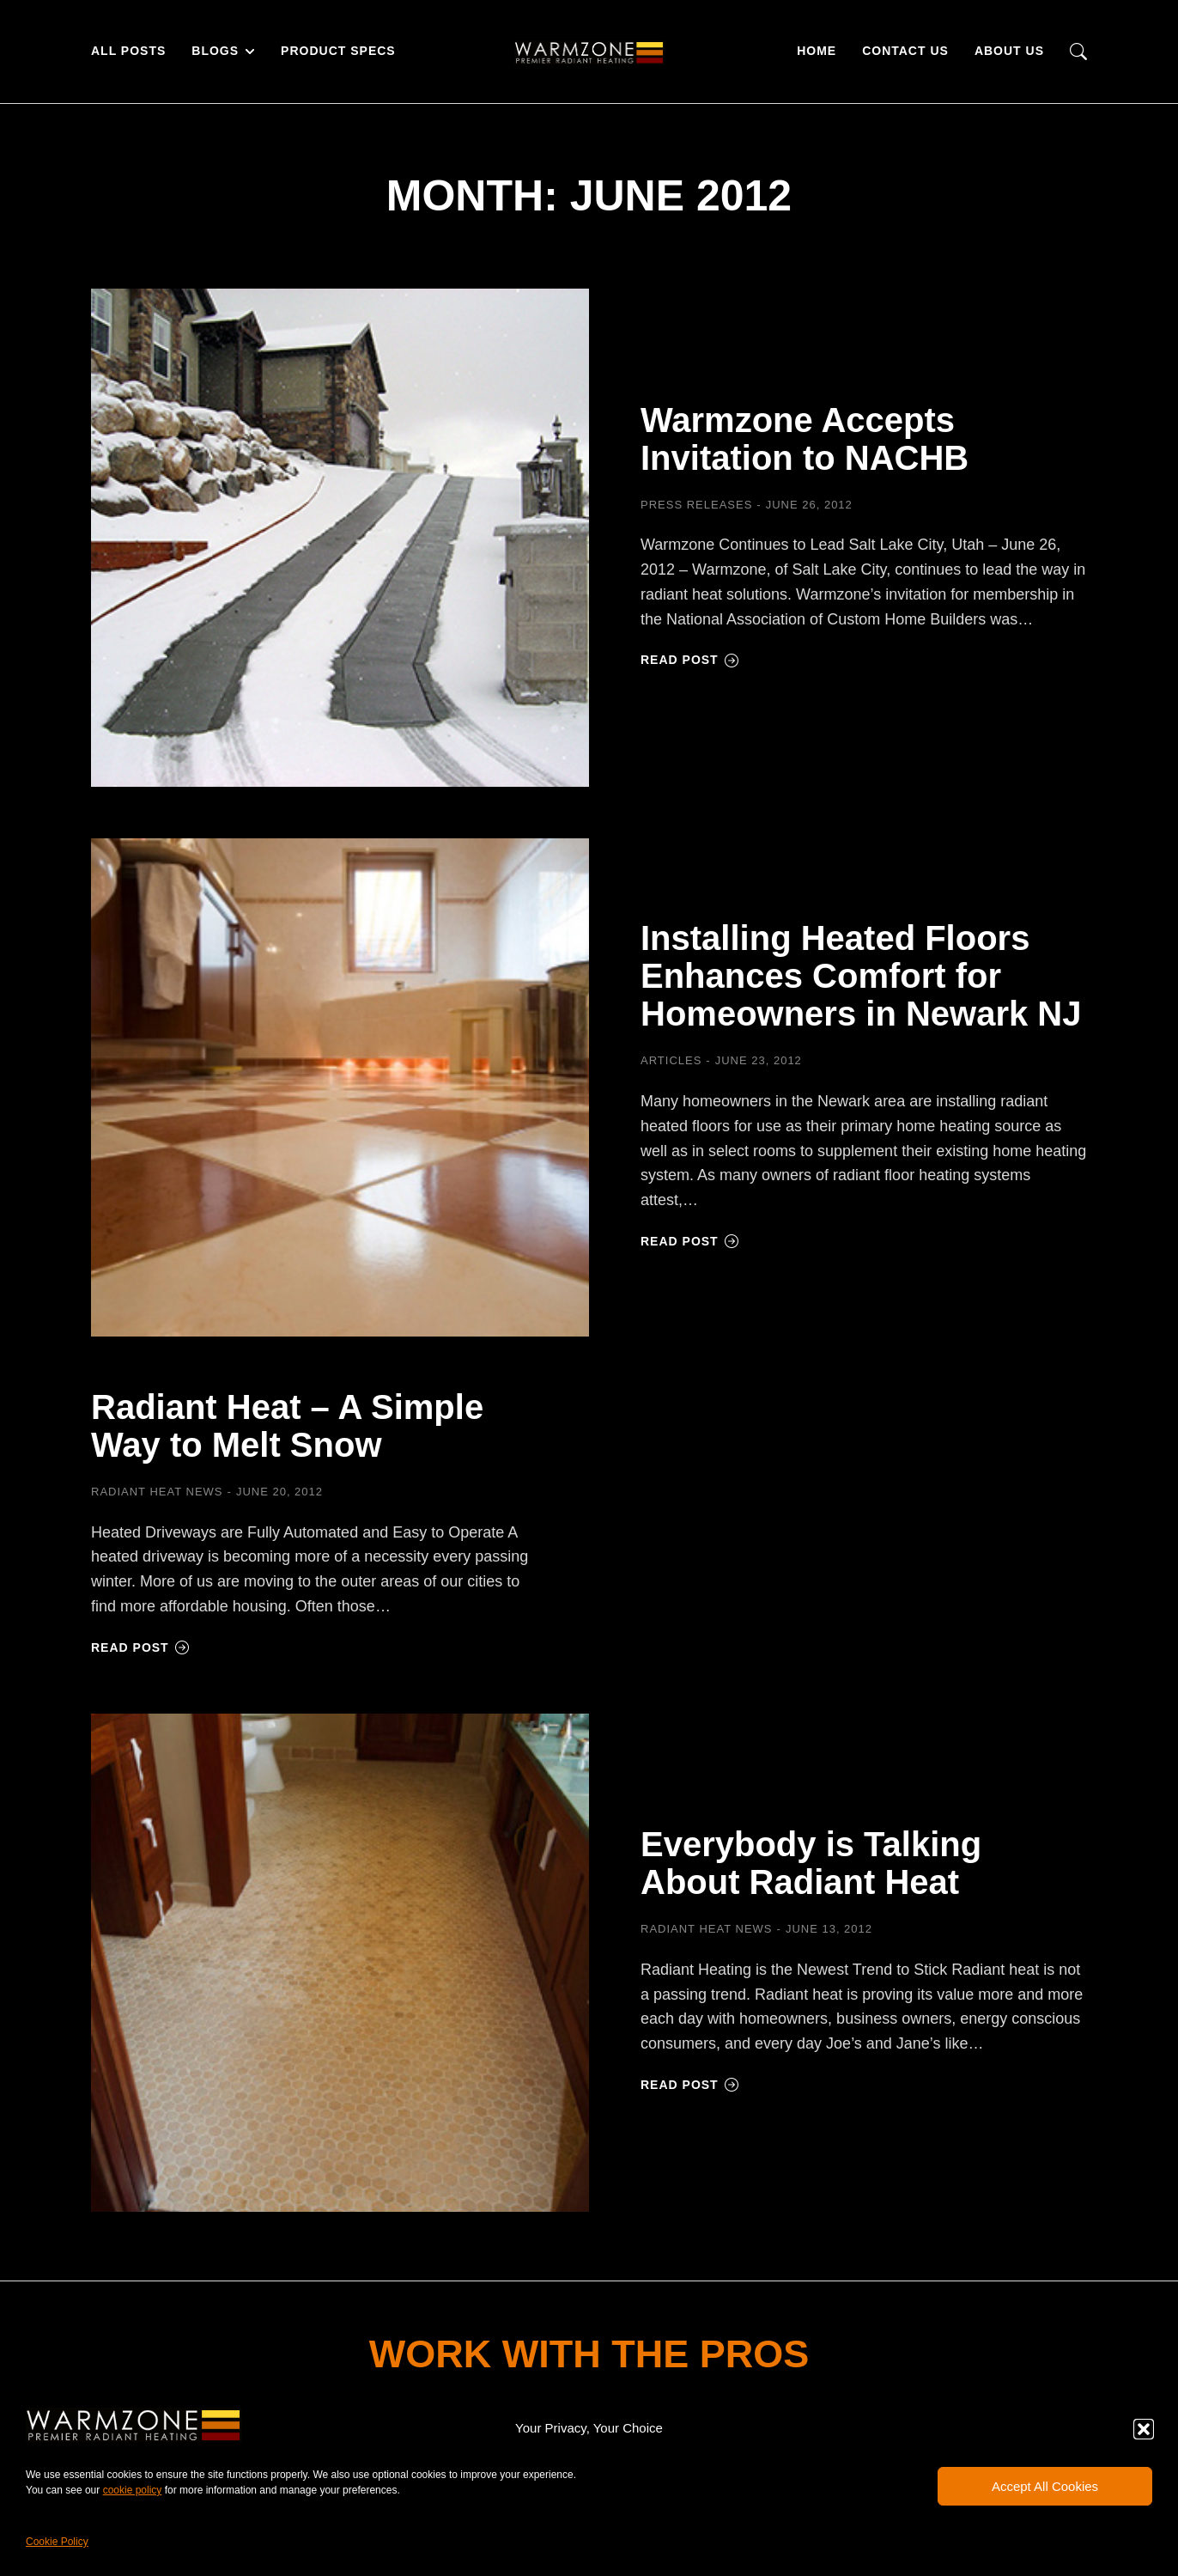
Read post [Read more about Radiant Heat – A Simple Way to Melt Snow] (140, 1647)
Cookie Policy (57, 2542)
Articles (671, 1060)
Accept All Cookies (1045, 2486)
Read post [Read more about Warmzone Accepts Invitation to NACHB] (690, 660)
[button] (1143, 2429)
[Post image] (340, 538)
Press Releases (696, 504)
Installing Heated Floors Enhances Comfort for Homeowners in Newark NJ (861, 975)
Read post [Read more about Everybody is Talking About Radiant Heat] (690, 2085)
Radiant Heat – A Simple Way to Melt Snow (287, 1426)
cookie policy (132, 2490)
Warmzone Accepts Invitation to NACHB (805, 439)
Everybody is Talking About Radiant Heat (811, 1863)
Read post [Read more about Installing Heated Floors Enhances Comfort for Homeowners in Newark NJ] (690, 1241)
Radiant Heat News (157, 1491)
